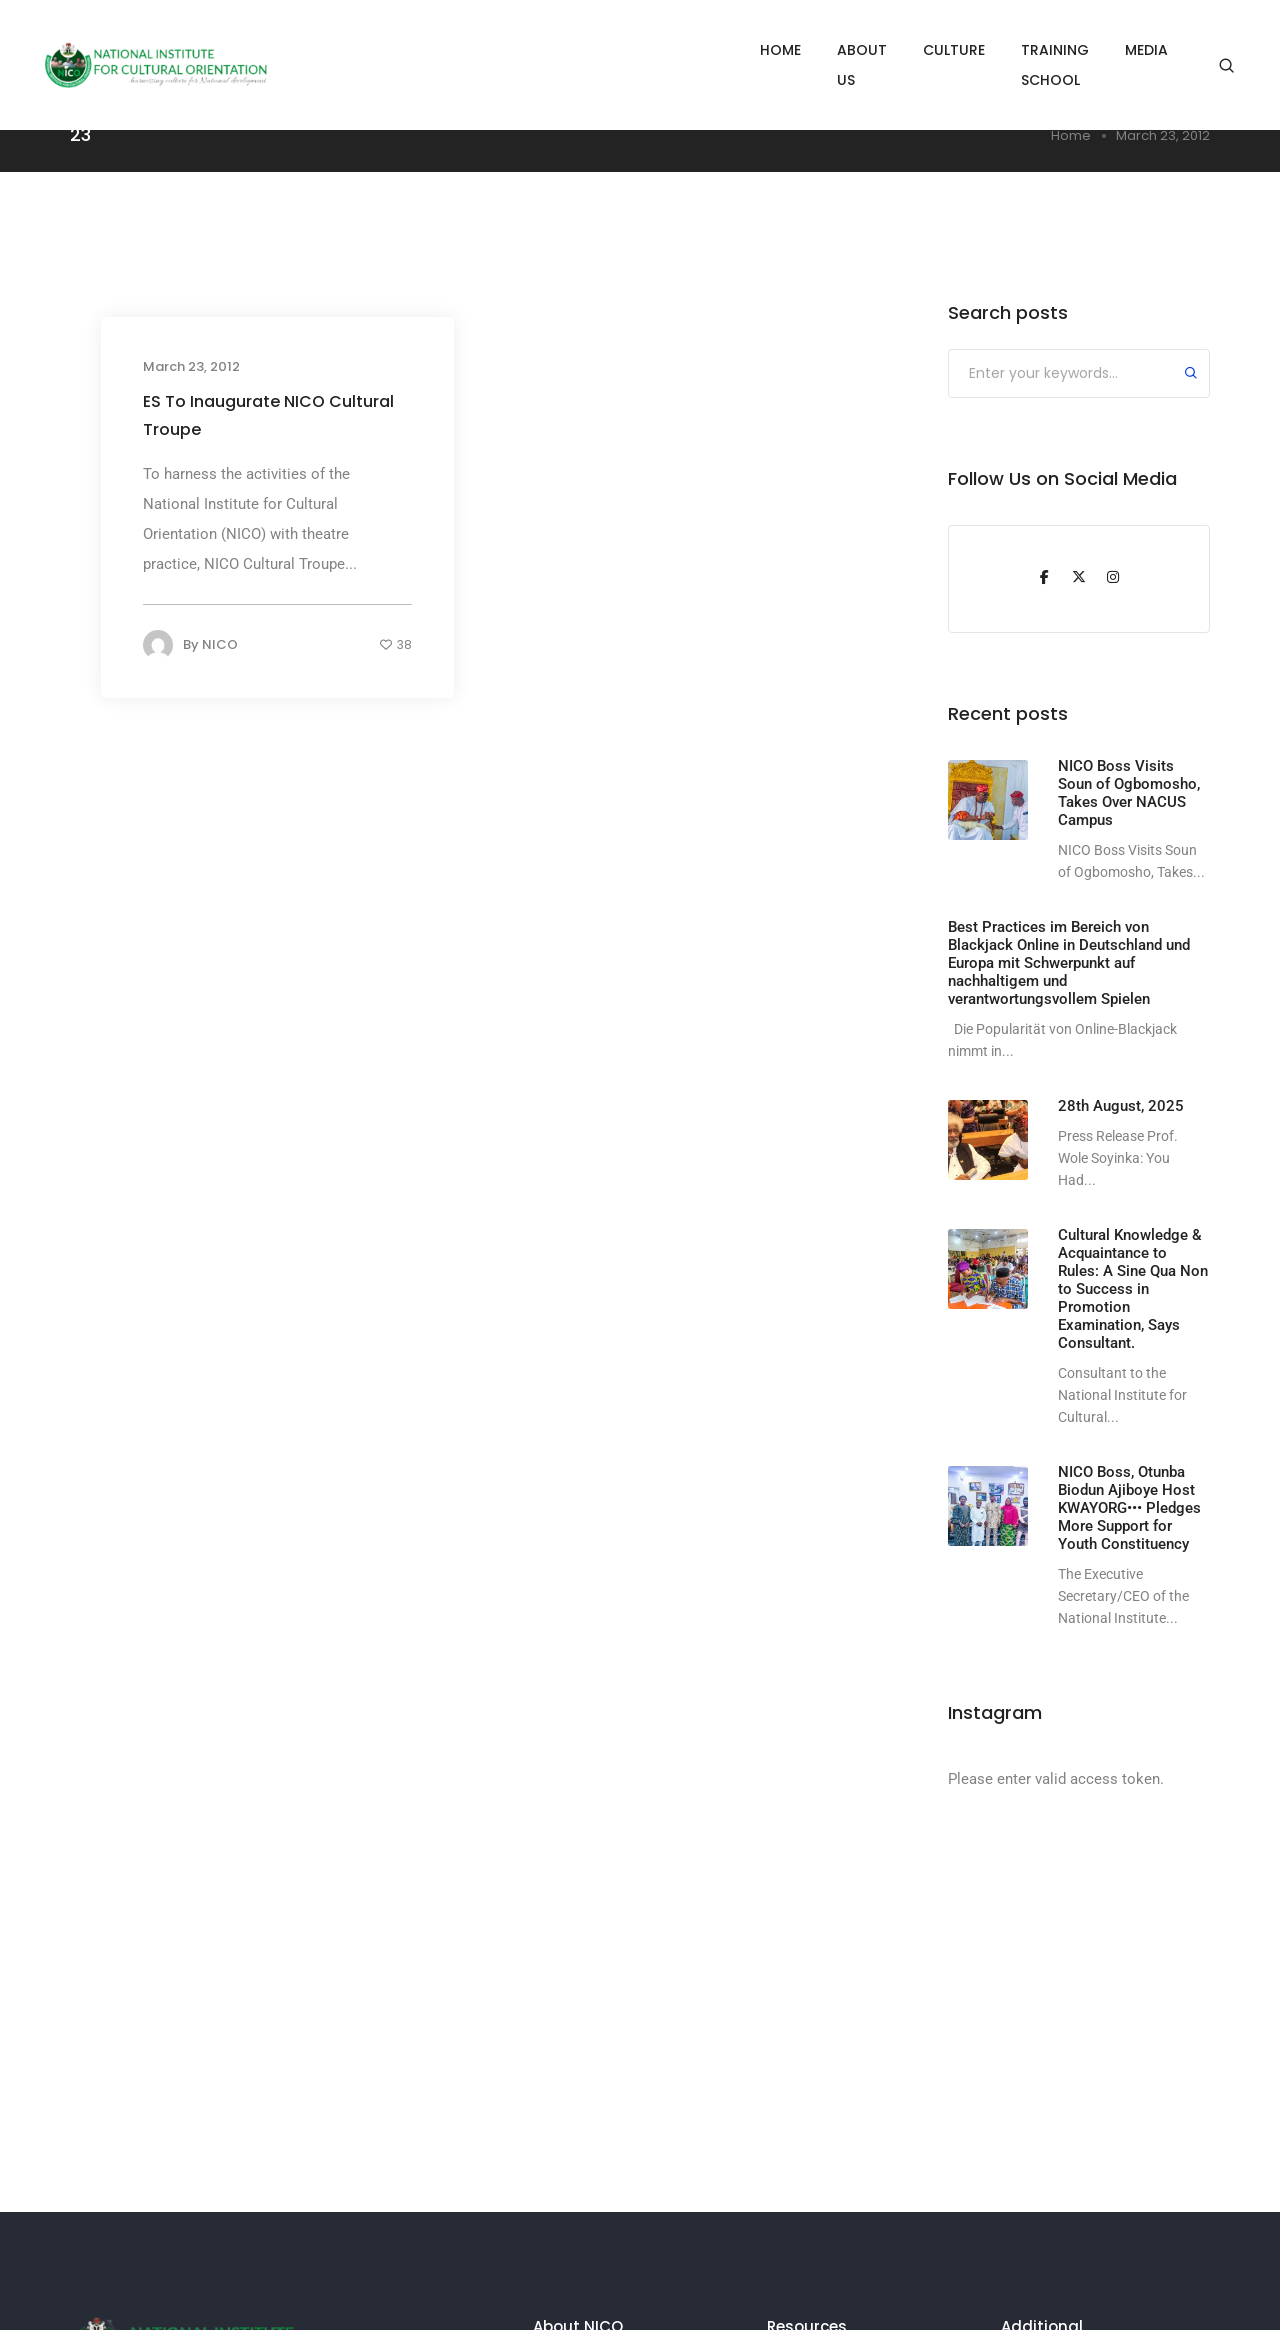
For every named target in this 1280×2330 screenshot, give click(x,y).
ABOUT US (788, 50)
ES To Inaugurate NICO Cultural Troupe (268, 415)
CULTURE (891, 50)
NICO (220, 644)
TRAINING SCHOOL (1023, 50)
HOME (695, 50)
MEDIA (1146, 50)
